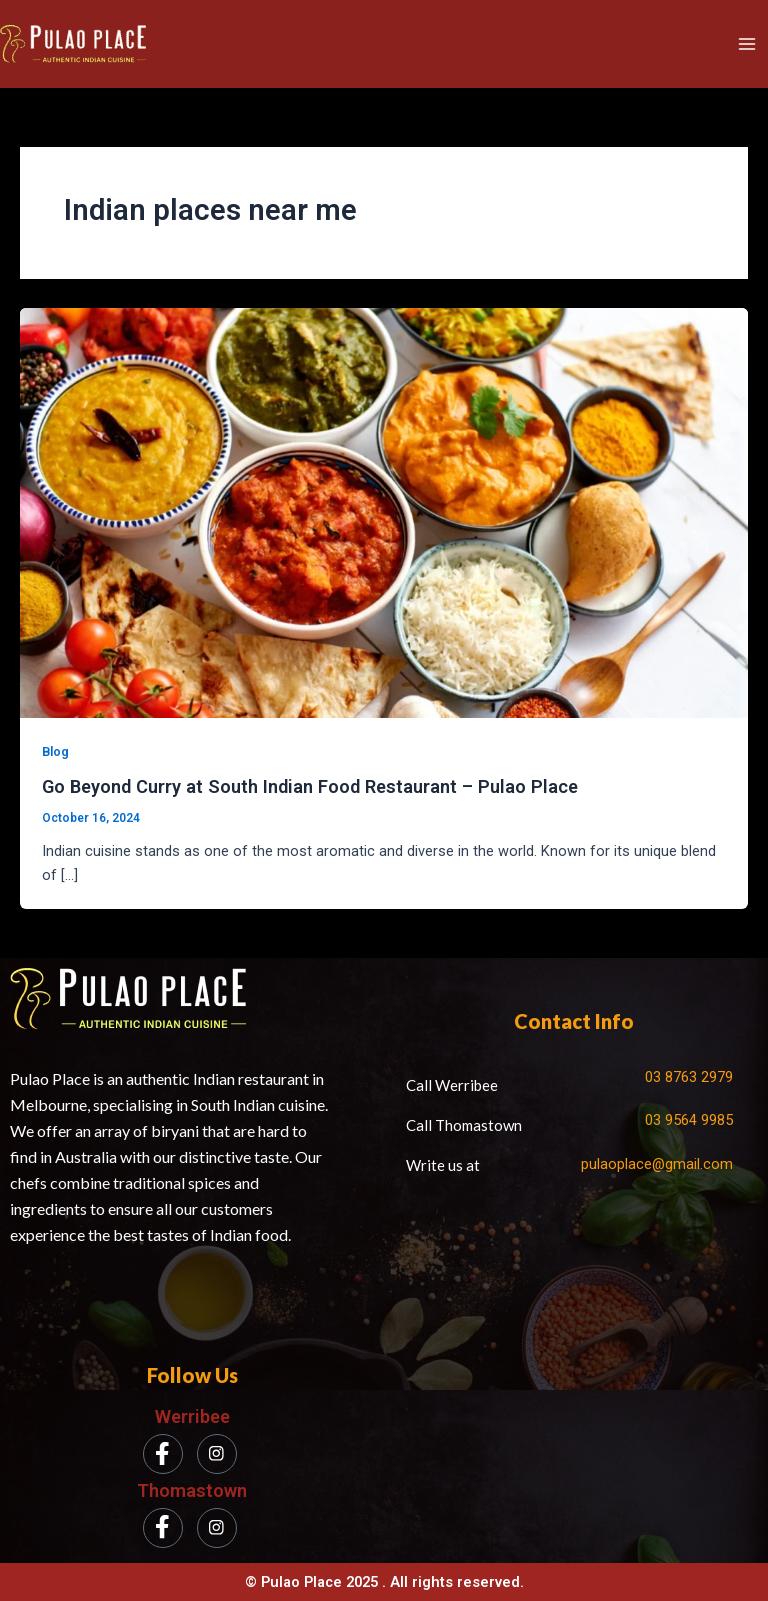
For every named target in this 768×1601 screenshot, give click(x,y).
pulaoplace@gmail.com (657, 1164)
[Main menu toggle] (747, 44)
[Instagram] (217, 1454)
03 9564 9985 (689, 1120)
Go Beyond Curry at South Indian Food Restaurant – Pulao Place (310, 786)
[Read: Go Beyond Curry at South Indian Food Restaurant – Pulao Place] (384, 512)
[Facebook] (163, 1454)
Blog (55, 751)
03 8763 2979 (689, 1077)
